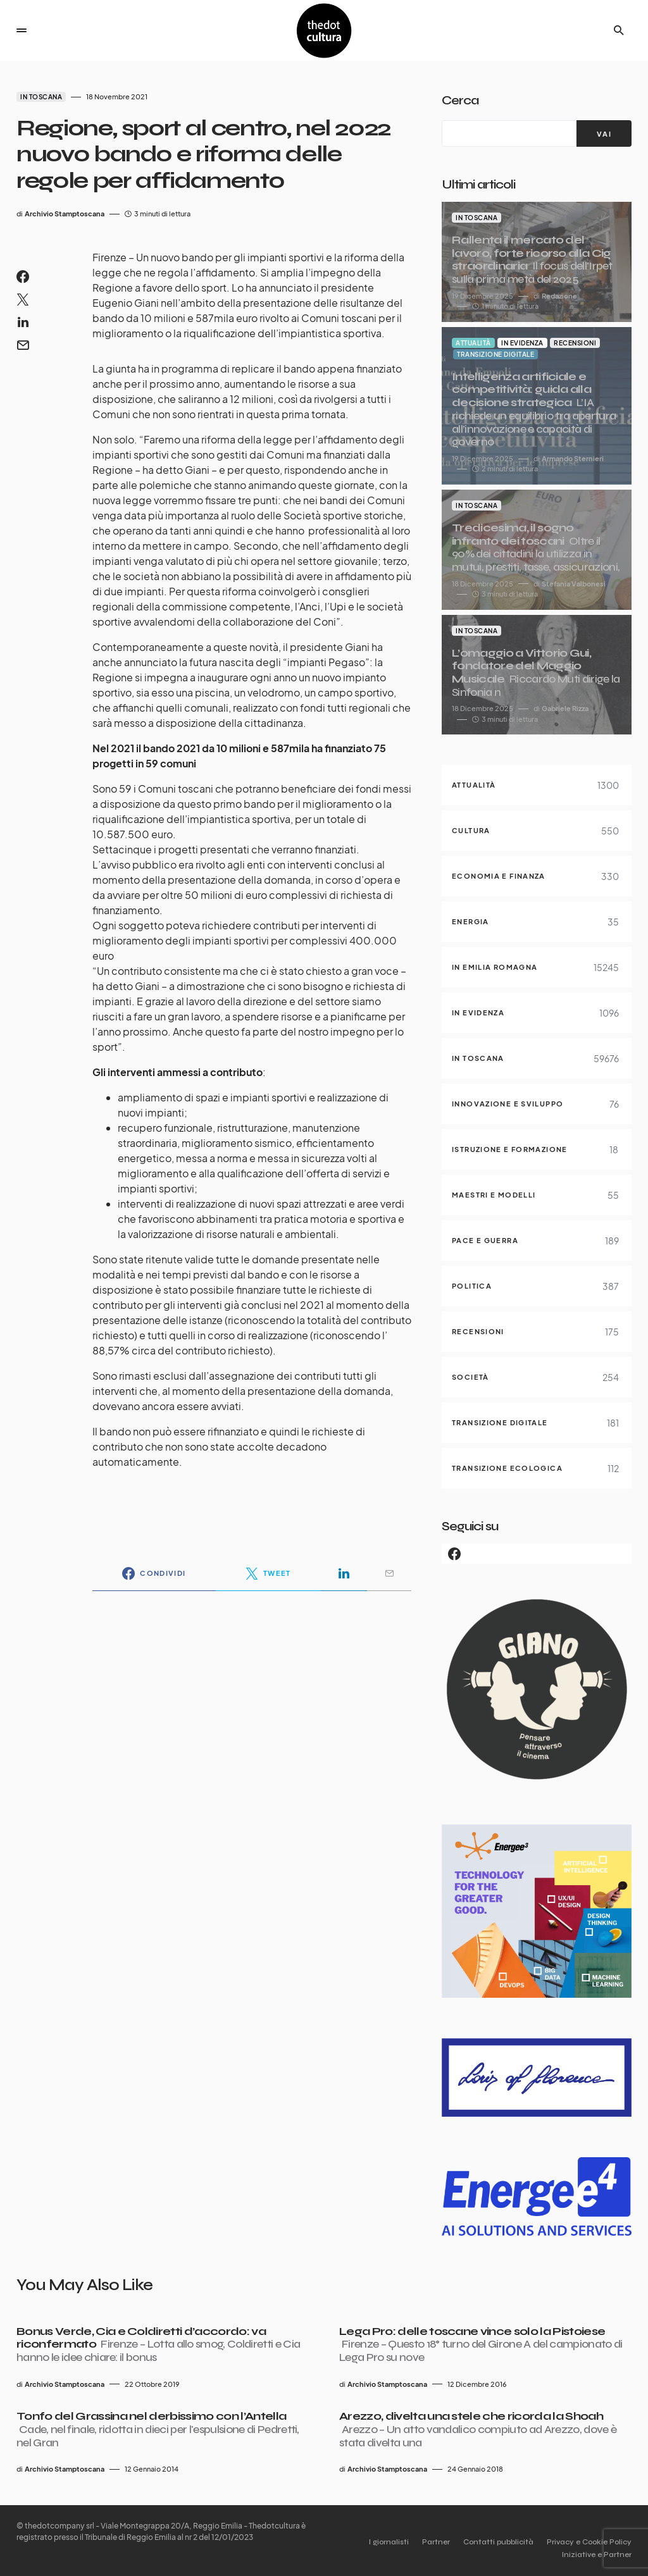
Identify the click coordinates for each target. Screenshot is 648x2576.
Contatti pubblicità (491, 2542)
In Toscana (41, 97)
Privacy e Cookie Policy (589, 2542)
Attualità (473, 343)
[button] (21, 30)
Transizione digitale (495, 354)
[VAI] (604, 133)
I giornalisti (368, 2542)
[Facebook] (536, 1554)
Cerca (460, 100)
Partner (422, 2542)
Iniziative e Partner (597, 2554)
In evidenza (522, 343)
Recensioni (575, 343)
